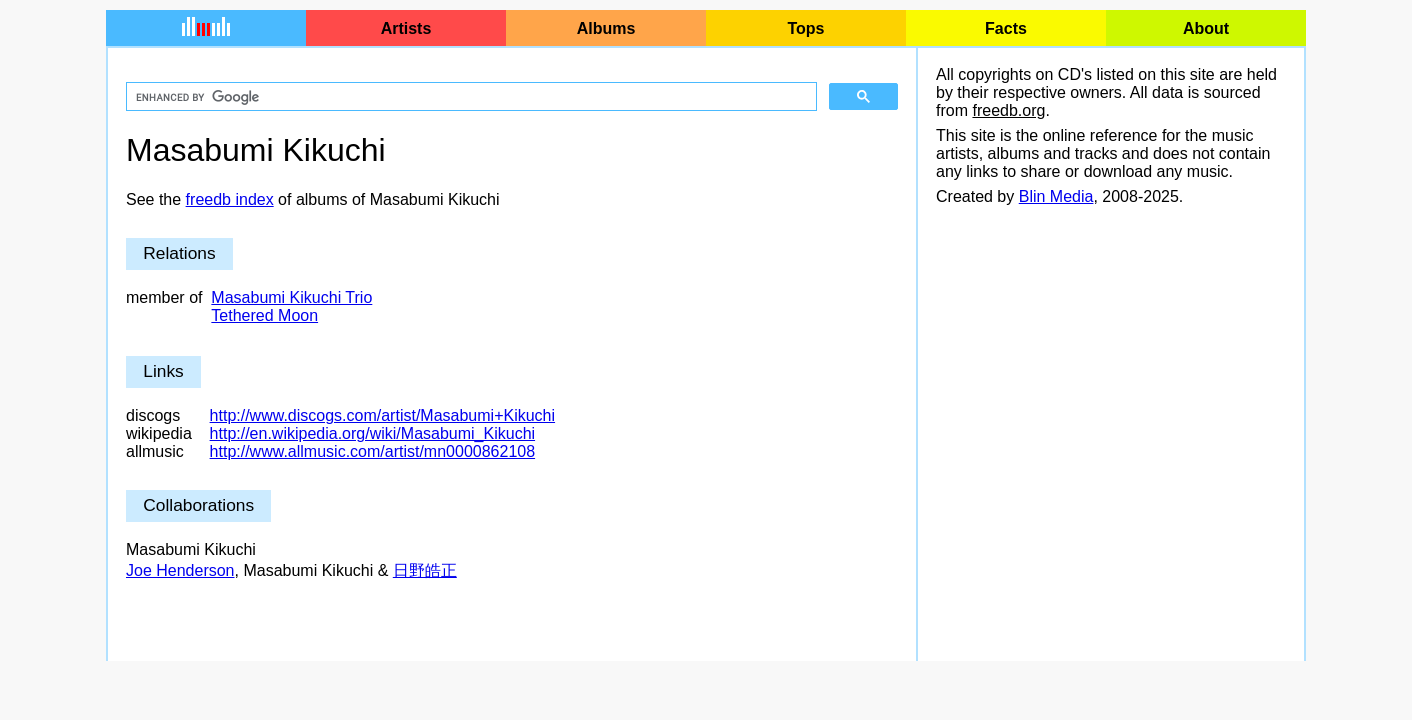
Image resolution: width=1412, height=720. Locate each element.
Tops (805, 28)
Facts (1006, 28)
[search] (469, 97)
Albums (606, 28)
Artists (406, 28)
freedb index (230, 199)
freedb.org (1008, 110)
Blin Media (1056, 196)
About (1206, 28)
